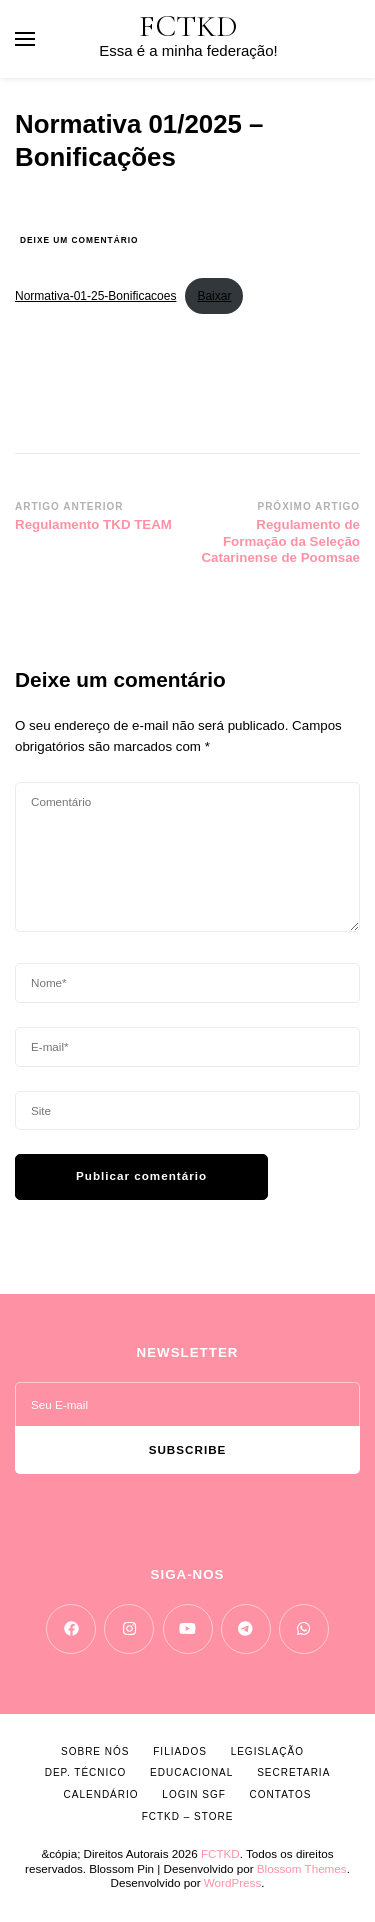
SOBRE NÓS (95, 1751)
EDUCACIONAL (191, 1772)
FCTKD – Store (188, 1816)
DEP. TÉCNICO (86, 1772)
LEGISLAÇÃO (267, 1751)
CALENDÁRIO (101, 1794)
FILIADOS (180, 1751)
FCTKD (188, 26)
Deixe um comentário (79, 240)
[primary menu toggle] (25, 39)
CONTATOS (281, 1794)
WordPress (232, 1882)
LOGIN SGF (193, 1794)
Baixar (214, 296)
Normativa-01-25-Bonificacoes (95, 296)
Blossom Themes (302, 1868)
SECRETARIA (293, 1772)
